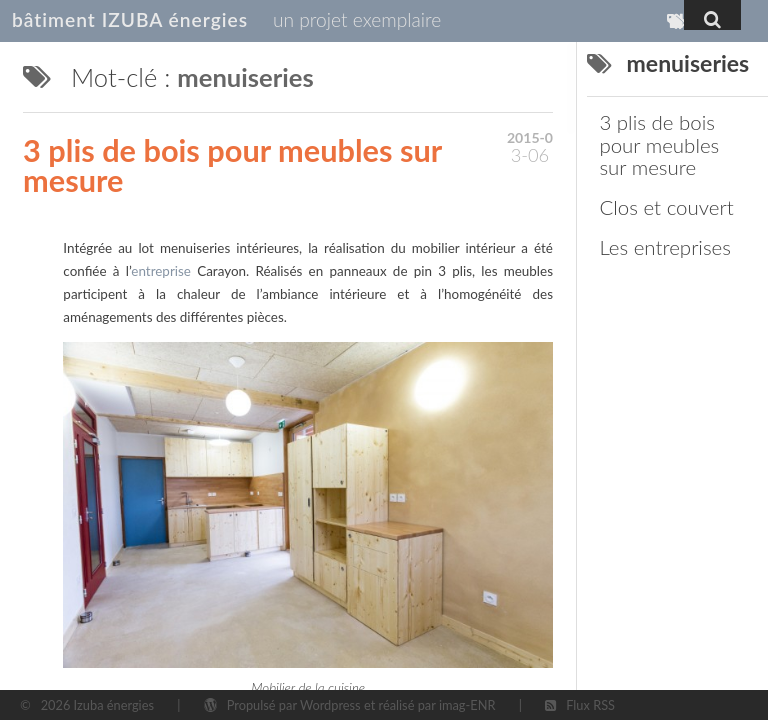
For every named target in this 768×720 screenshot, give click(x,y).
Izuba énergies (114, 705)
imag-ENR (467, 705)
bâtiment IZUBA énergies (130, 19)
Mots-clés (681, 26)
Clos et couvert (666, 207)
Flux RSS (590, 705)
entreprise (161, 271)
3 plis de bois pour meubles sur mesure (232, 166)
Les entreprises (665, 247)
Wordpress (330, 705)
